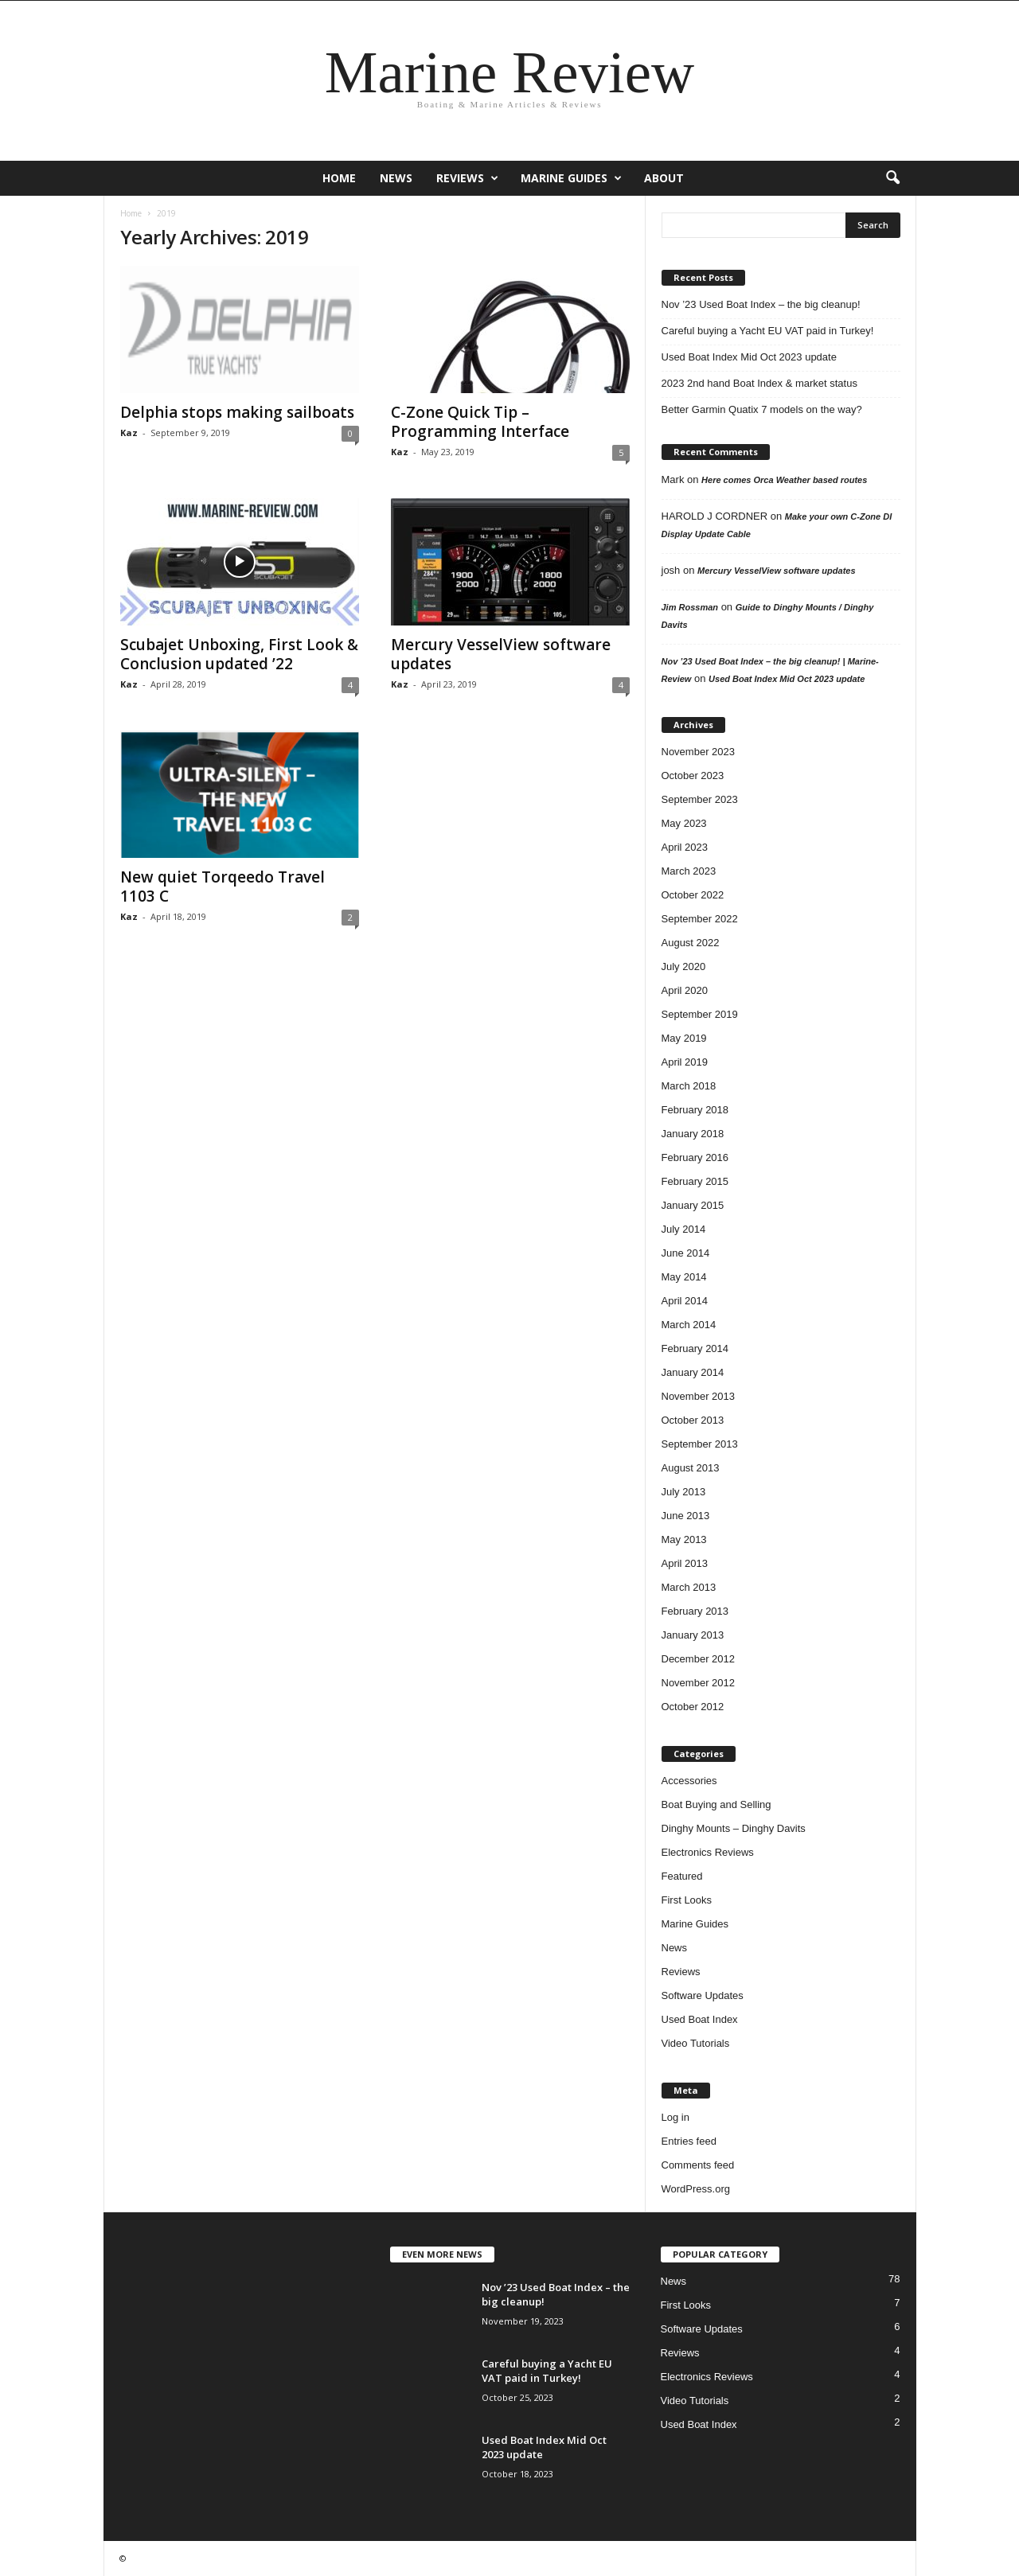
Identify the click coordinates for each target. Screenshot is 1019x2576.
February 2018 (695, 1110)
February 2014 (695, 1348)
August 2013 (691, 1468)
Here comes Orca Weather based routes (784, 480)
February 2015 (695, 1181)
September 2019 (700, 1014)
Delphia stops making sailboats (237, 412)
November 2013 (699, 1396)
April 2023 (685, 847)
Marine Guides (571, 178)
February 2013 (695, 1611)
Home (339, 177)
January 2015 (693, 1205)
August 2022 (691, 943)
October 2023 (693, 775)
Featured (682, 1876)
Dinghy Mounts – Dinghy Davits (734, 1828)
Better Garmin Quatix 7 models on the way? (762, 409)
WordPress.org (696, 2189)
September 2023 (700, 799)
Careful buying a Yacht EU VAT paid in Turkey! (768, 331)
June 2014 (686, 1253)
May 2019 (684, 1038)
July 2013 (684, 1492)
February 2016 (695, 1157)
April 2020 (685, 990)
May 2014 (684, 1277)
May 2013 (684, 1539)
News (396, 177)
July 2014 (684, 1229)
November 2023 (699, 752)
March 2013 (689, 1587)
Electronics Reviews (708, 1852)
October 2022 (693, 895)
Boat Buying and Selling (716, 1804)
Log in (675, 2117)
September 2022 (700, 919)
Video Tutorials (696, 2043)
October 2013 (693, 1420)
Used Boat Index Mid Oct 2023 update (749, 357)
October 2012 (693, 1707)
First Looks (687, 1900)
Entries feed (689, 2141)
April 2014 (685, 1301)
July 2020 (684, 966)
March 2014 (689, 1325)
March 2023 (689, 871)
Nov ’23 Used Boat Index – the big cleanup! (761, 304)
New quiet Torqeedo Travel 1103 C (222, 886)
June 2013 (686, 1516)
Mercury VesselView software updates (501, 654)
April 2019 (685, 1062)
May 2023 (684, 823)
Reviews (467, 178)
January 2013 (693, 1635)
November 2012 (699, 1683)
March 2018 (689, 1086)
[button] (892, 178)
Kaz (129, 432)
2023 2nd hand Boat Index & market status (759, 383)
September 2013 (700, 1444)
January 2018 (693, 1134)
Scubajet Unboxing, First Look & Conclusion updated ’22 (239, 654)
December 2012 (699, 1659)
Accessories (689, 1781)
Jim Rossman (690, 607)
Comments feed (698, 2165)
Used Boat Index (700, 2019)
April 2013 (685, 1563)
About (664, 177)
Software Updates (703, 1995)
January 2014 (693, 1372)
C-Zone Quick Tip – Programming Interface (480, 422)
